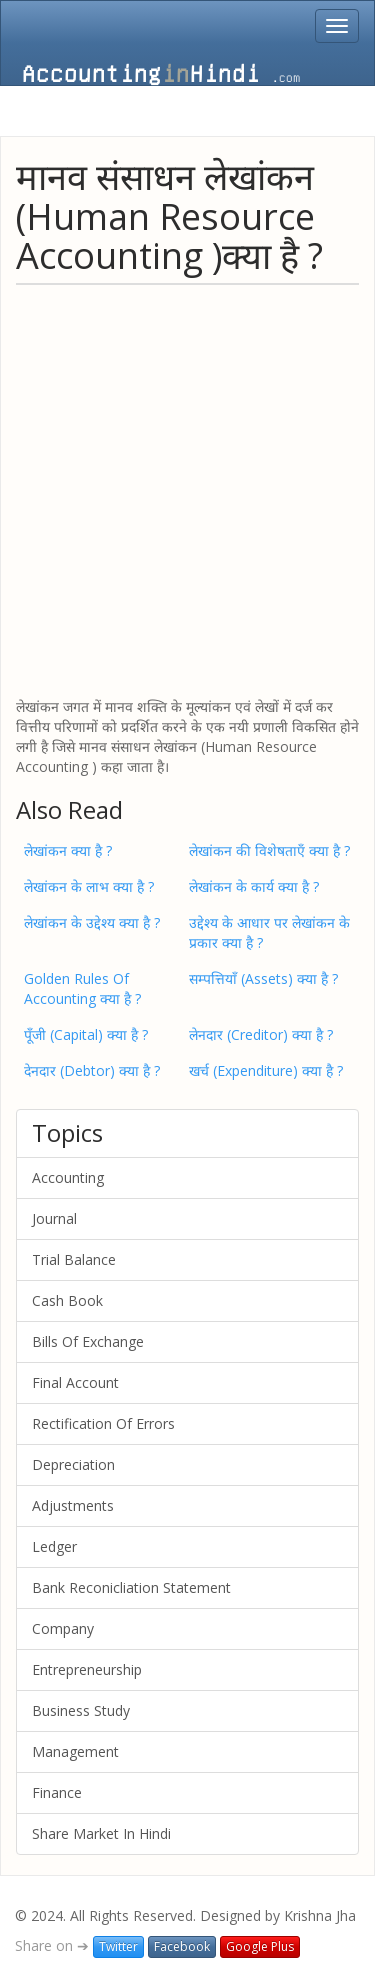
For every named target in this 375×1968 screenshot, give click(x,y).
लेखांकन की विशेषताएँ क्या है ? (269, 850)
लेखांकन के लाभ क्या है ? (89, 886)
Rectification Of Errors (103, 1423)
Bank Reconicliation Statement (131, 1587)
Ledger (54, 1546)
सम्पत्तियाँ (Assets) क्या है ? (263, 978)
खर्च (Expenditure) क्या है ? (266, 1070)
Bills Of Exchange (88, 1341)
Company (63, 1628)
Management (75, 1751)
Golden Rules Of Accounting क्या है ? (82, 988)
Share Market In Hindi (101, 1833)
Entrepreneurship (87, 1669)
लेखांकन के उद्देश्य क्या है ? (92, 922)
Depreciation (73, 1464)
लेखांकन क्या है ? (68, 850)
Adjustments (73, 1505)
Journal (54, 1218)
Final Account (75, 1382)
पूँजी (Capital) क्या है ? (86, 1034)
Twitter (118, 1946)
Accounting (68, 1177)
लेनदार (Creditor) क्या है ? (261, 1034)
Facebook (182, 1946)
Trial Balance (74, 1259)
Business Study (81, 1710)
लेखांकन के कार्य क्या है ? (254, 886)
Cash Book (67, 1300)
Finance (57, 1792)
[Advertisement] (187, 489)
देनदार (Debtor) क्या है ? (92, 1070)
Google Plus (260, 1946)
